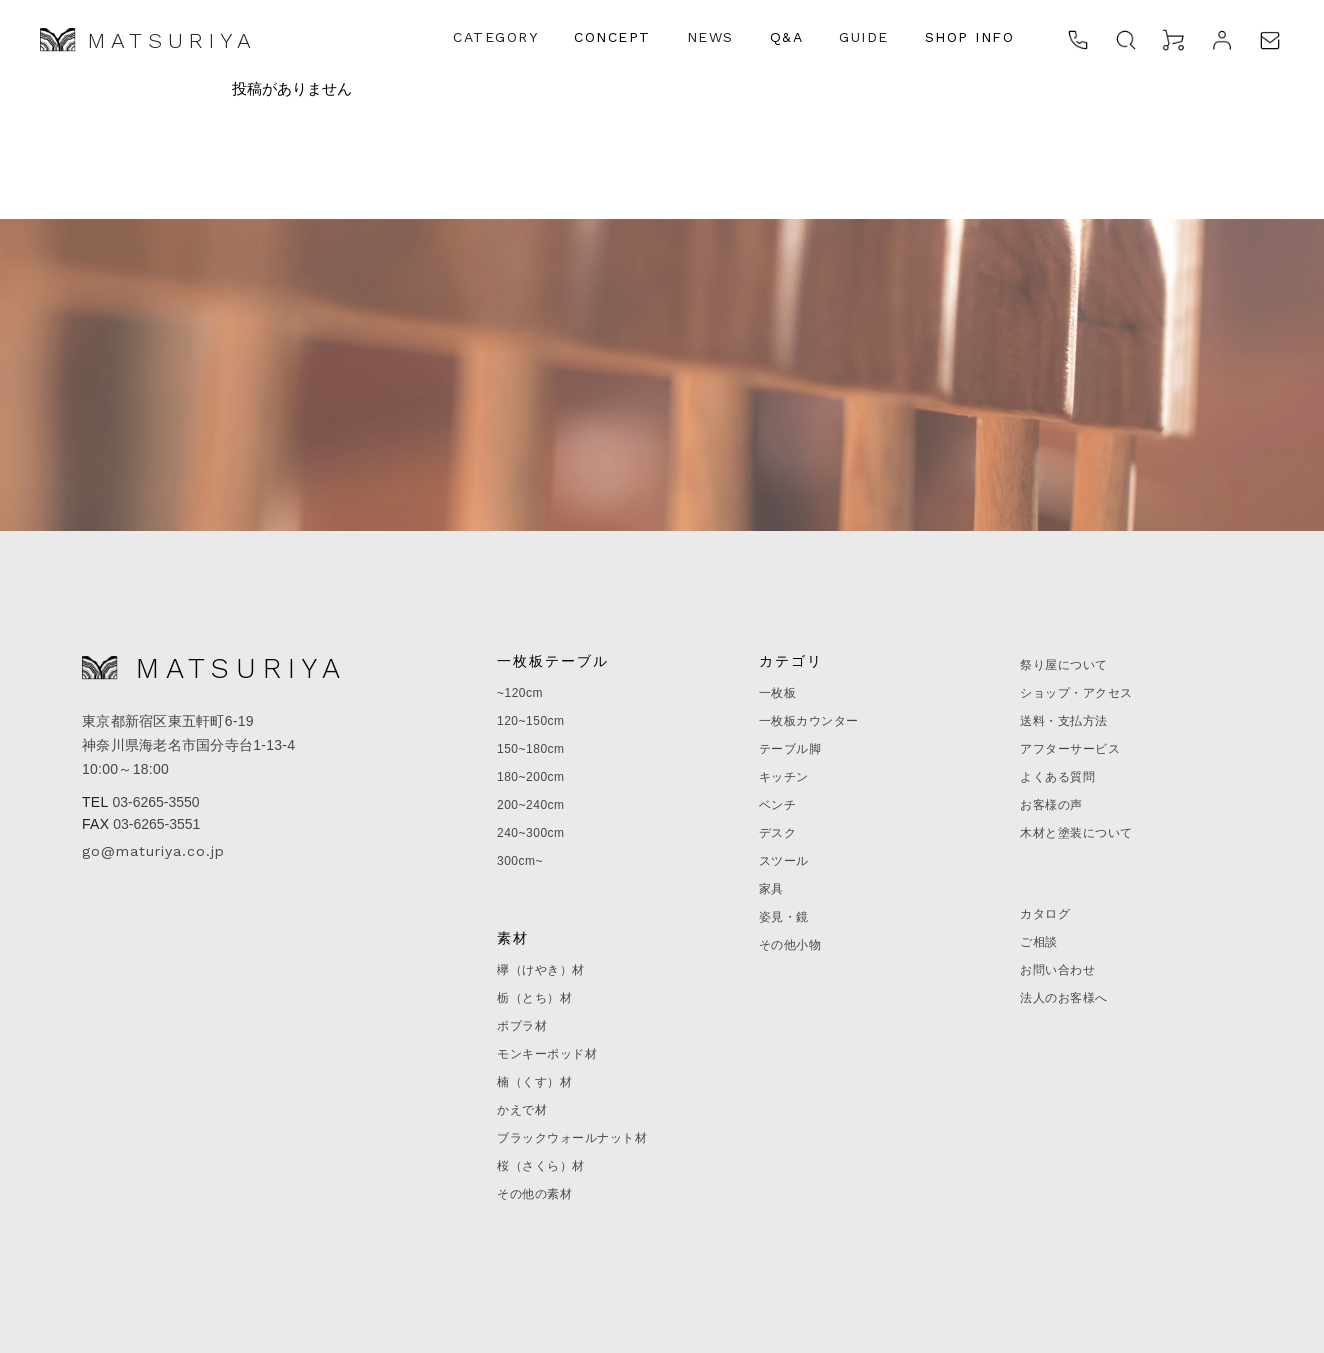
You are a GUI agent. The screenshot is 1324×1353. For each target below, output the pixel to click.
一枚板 (778, 693)
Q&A (787, 37)
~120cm (520, 693)
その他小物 (790, 945)
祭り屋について (1064, 665)
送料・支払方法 (1064, 721)
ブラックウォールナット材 (572, 1138)
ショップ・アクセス (1076, 693)
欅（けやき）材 (541, 970)
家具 (771, 889)
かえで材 (522, 1110)
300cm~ (520, 861)
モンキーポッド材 (547, 1054)
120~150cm (531, 721)
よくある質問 (1057, 777)
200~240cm (531, 805)
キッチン (784, 777)
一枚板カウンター (809, 721)
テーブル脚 (790, 749)
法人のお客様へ (1064, 998)
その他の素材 (534, 1194)
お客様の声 (1051, 805)
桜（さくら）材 (541, 1166)
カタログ (1045, 914)
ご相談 (1039, 942)
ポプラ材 (522, 1026)
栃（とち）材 (534, 998)
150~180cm (531, 749)
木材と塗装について (1076, 833)
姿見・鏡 (784, 917)
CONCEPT (612, 37)
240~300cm (531, 833)
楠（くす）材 (534, 1082)
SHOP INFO (970, 37)
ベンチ (778, 805)
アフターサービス (1070, 749)
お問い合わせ (1057, 970)
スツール (784, 861)
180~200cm (531, 777)
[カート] (1174, 40)
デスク (778, 833)
